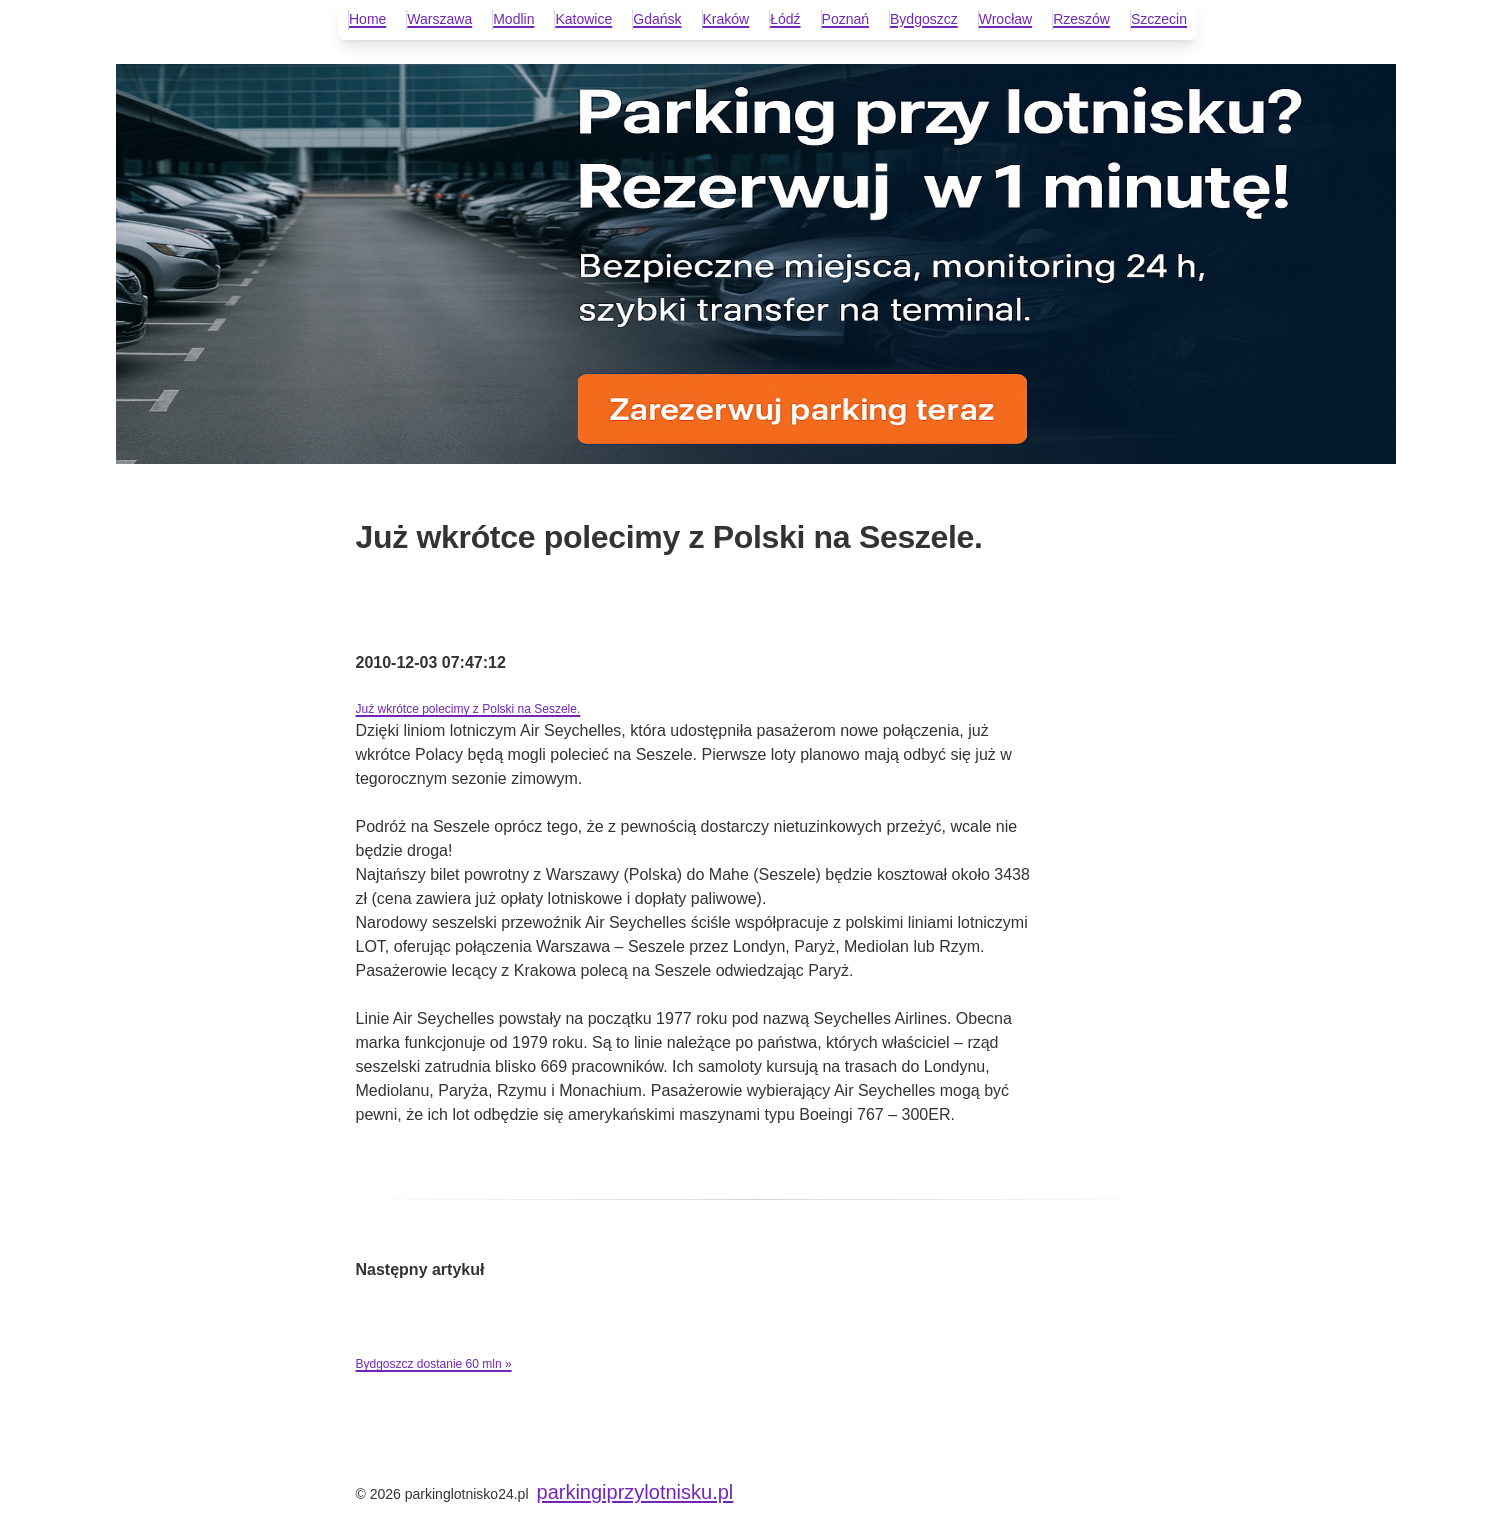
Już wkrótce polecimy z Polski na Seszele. (468, 709)
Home (367, 19)
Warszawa (439, 19)
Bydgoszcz (924, 19)
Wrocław (1005, 19)
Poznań (845, 19)
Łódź (785, 19)
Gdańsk (657, 19)
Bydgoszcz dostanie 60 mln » (434, 1364)
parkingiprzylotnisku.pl (635, 1492)
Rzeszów (1081, 19)
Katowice (583, 19)
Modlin (513, 19)
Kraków (726, 19)
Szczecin (1159, 19)
